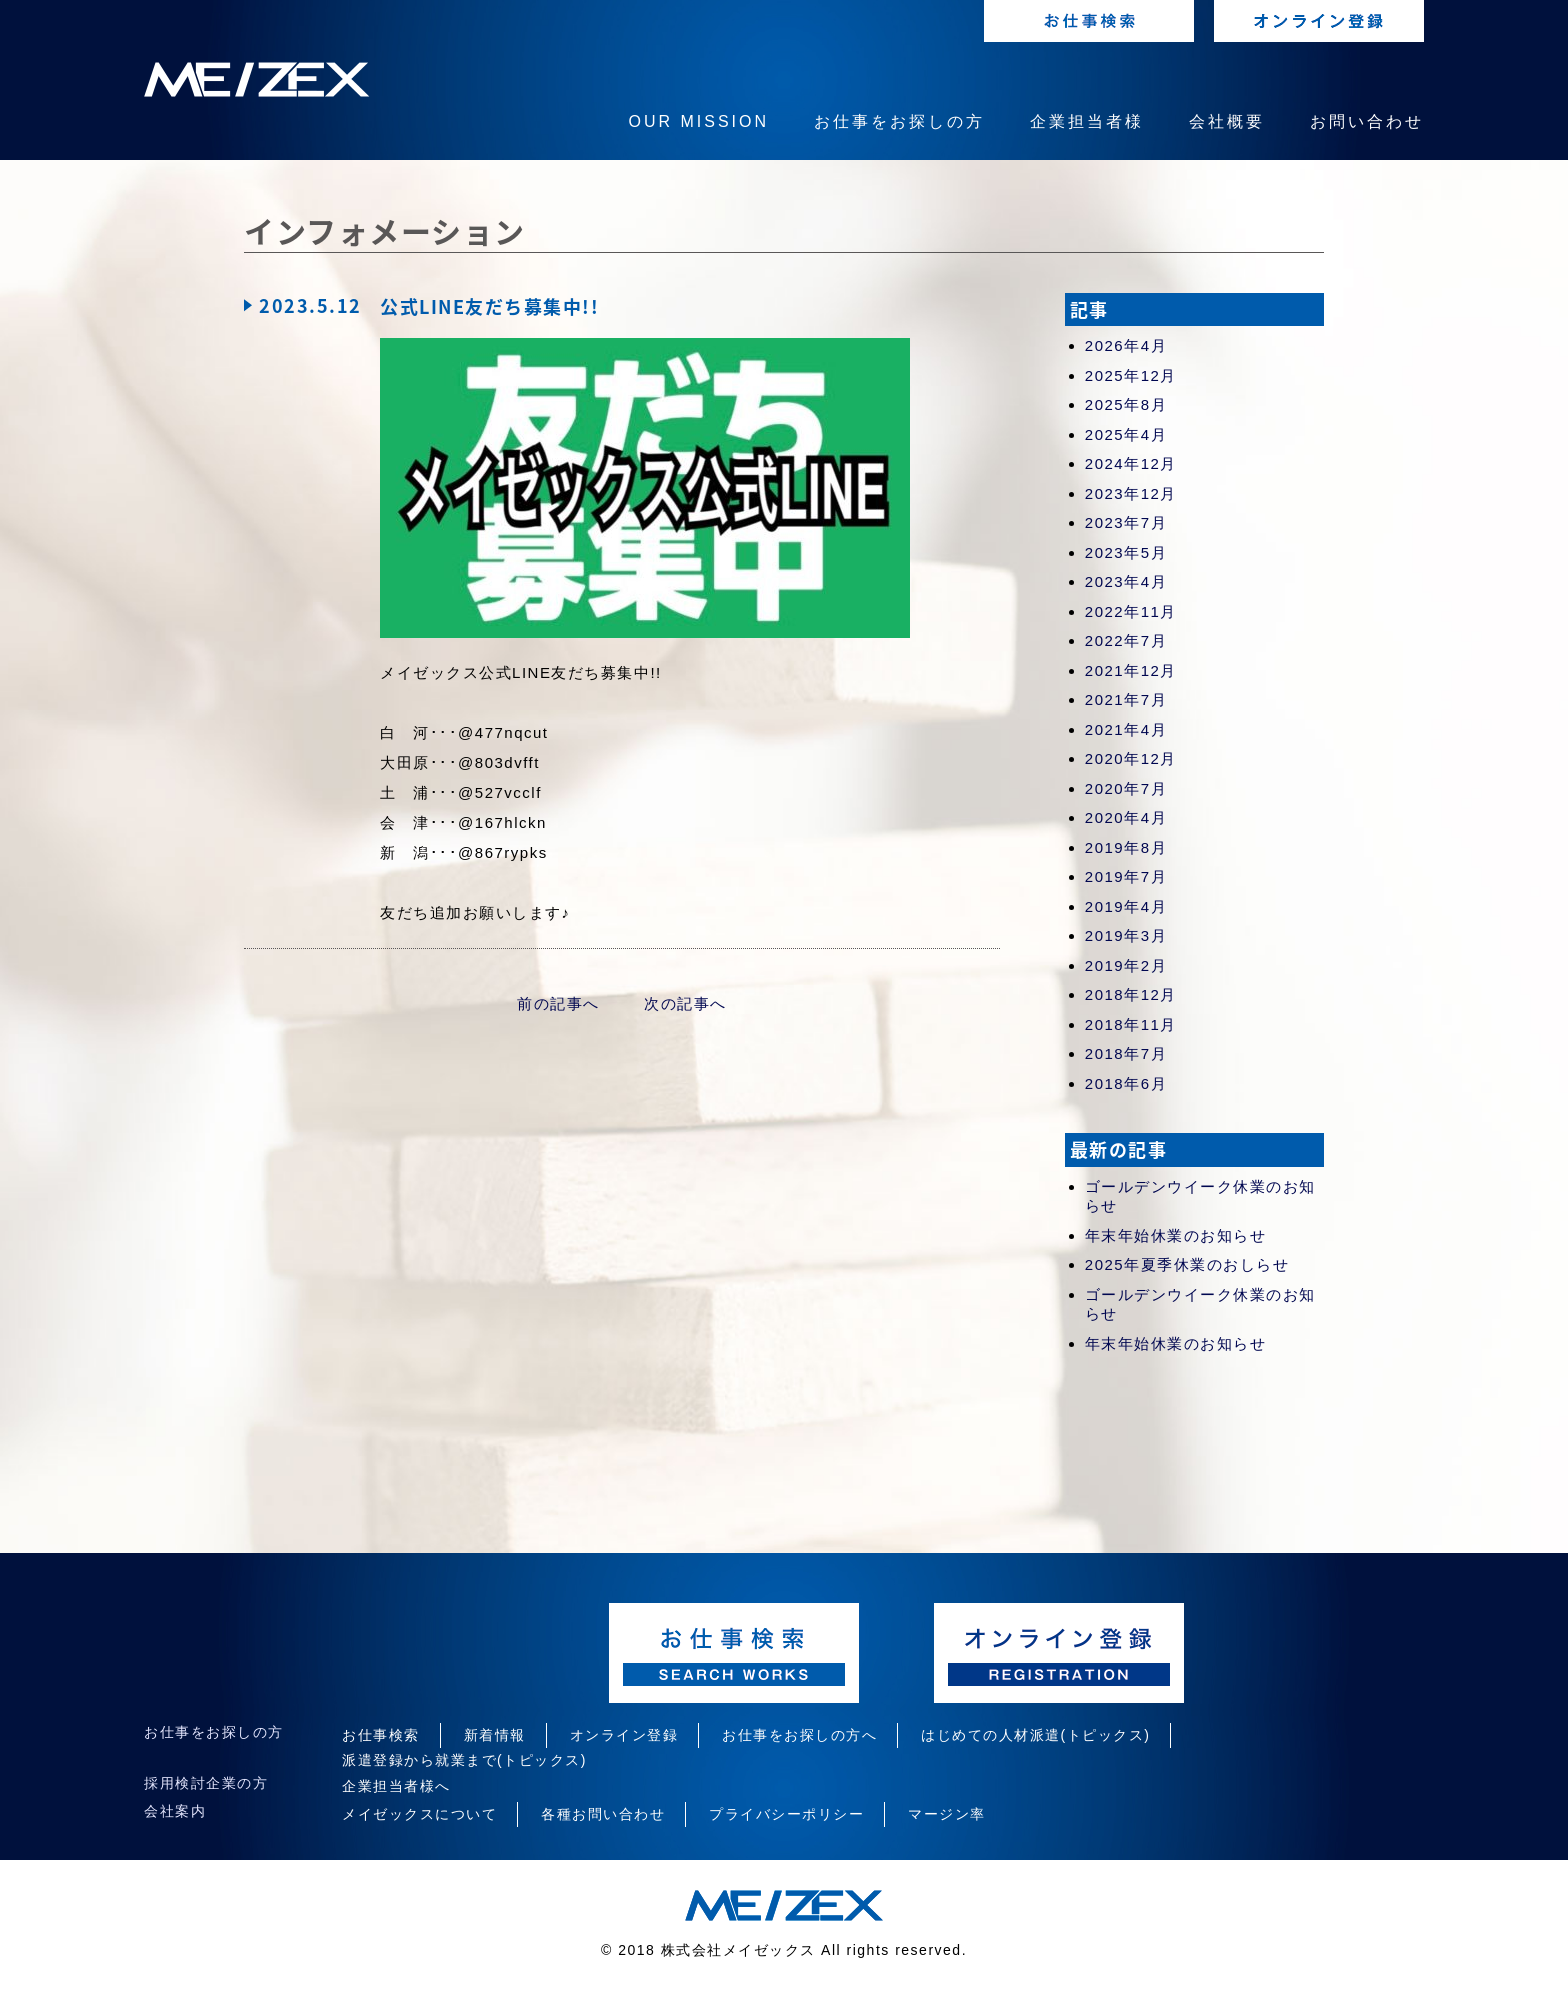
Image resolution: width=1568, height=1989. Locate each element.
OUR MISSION (698, 121)
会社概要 (1227, 121)
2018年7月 (1126, 1053)
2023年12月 (1131, 493)
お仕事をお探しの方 (899, 121)
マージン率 (947, 1814)
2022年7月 (1126, 640)
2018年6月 (1126, 1083)
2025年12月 (1131, 375)
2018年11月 (1131, 1024)
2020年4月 (1126, 817)
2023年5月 (1126, 552)
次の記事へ (685, 1003)
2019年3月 (1126, 935)
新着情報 (495, 1735)
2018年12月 (1131, 994)
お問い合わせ (1367, 121)
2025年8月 (1126, 404)
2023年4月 (1126, 581)
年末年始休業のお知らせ (1176, 1235)
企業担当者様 (1087, 121)
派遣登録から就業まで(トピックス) (464, 1760)
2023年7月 (1126, 522)
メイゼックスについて (419, 1814)
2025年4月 (1126, 434)
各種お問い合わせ (603, 1814)
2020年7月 (1126, 788)
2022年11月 (1131, 611)
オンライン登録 (624, 1735)
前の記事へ (558, 1003)
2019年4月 (1126, 906)
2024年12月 (1131, 463)
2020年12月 (1131, 758)
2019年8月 (1126, 847)
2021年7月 (1126, 699)
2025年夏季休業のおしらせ (1187, 1264)
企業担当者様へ (396, 1786)
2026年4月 (1126, 345)
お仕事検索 (381, 1735)
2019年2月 (1126, 965)
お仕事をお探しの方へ (799, 1735)
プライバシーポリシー (786, 1814)
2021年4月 (1126, 729)
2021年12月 (1131, 670)
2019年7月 (1126, 876)
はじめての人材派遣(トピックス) (1035, 1735)
